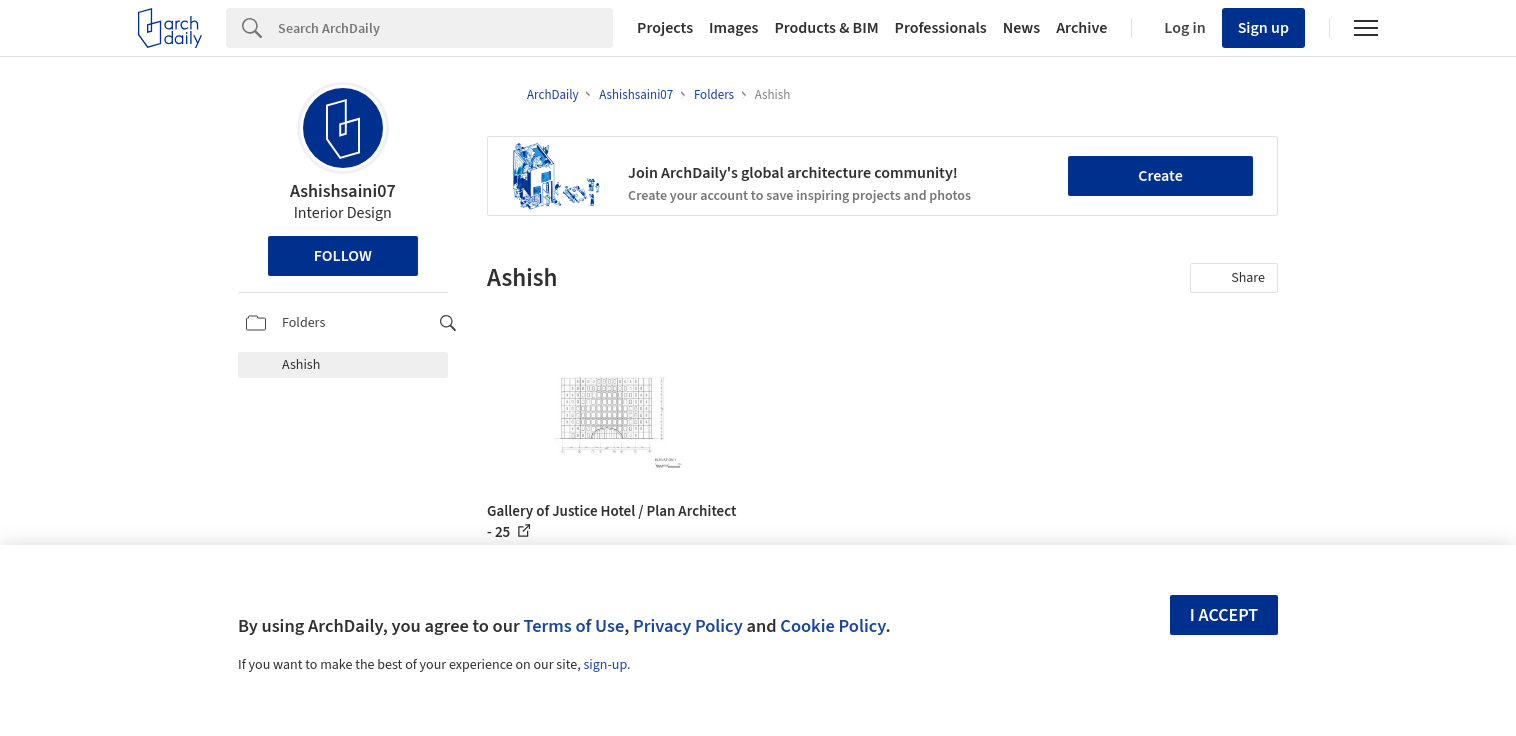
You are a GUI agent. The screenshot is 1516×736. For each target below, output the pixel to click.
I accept (1224, 615)
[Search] (445, 28)
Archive (1081, 28)
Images (733, 28)
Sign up (1263, 28)
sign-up (605, 665)
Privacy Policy (688, 626)
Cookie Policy (832, 626)
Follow (343, 256)
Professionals (941, 28)
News (1021, 28)
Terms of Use (573, 626)
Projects (665, 28)
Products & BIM (826, 28)
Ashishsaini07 (343, 191)
